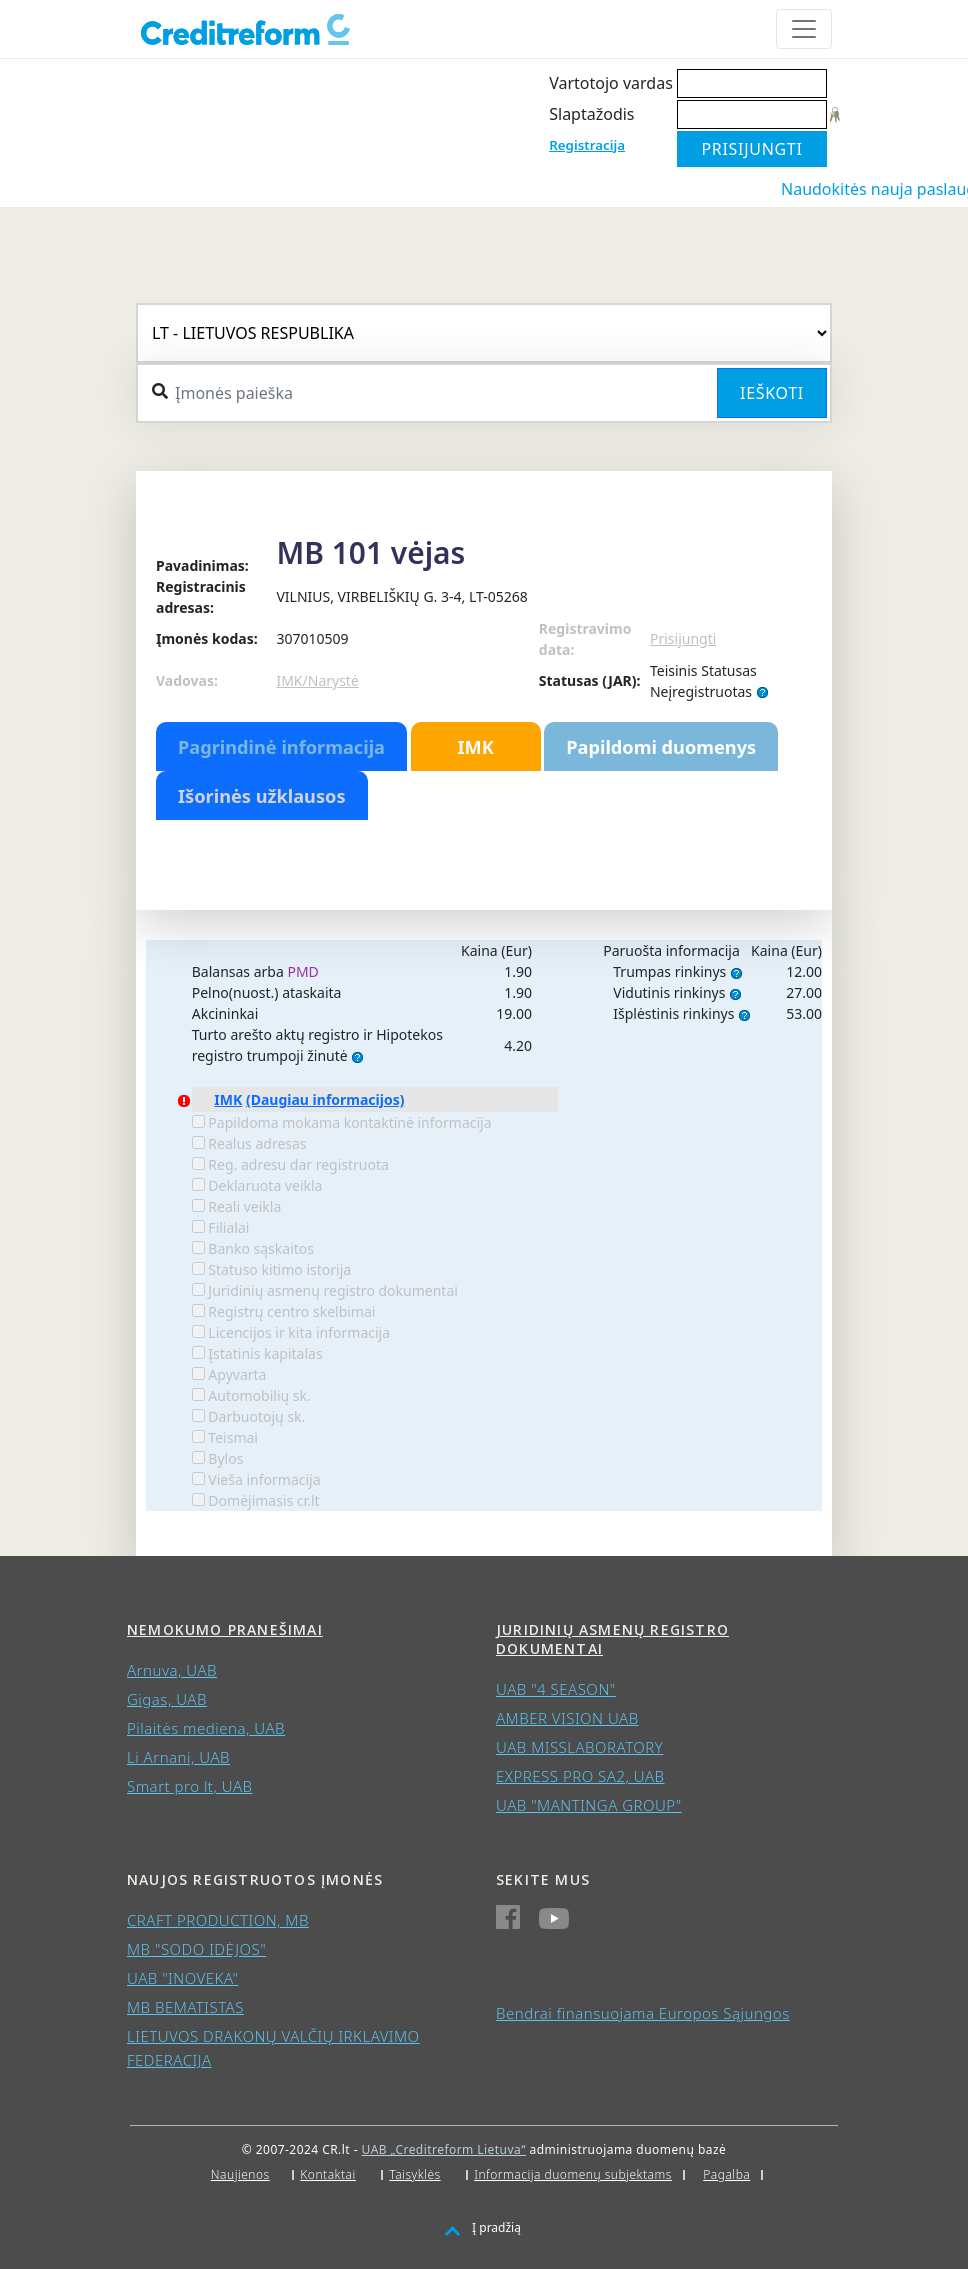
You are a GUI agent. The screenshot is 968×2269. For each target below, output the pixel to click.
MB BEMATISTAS (185, 2007)
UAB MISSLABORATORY (579, 1747)
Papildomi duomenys (661, 747)
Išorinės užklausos (262, 796)
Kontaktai (328, 2174)
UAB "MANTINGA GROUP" (589, 1805)
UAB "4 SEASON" (556, 1689)
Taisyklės (414, 2174)
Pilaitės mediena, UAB (206, 1728)
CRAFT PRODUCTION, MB (218, 1920)
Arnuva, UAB (172, 1670)
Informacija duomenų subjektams (573, 2174)
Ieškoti (772, 393)
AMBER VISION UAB (567, 1718)
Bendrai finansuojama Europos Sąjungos (643, 2013)
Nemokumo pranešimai (225, 1629)
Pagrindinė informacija (281, 747)
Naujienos (240, 2174)
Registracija (587, 145)
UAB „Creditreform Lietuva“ (444, 2149)
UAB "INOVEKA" (182, 1978)
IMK (475, 747)
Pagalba (726, 2174)
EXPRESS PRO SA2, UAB (580, 1776)
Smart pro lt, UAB (190, 1786)
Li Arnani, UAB (178, 1757)
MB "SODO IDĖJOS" (196, 1949)
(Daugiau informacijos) (325, 1099)
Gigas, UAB (167, 1699)
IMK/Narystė (317, 680)
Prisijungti (683, 638)
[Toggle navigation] (804, 29)
